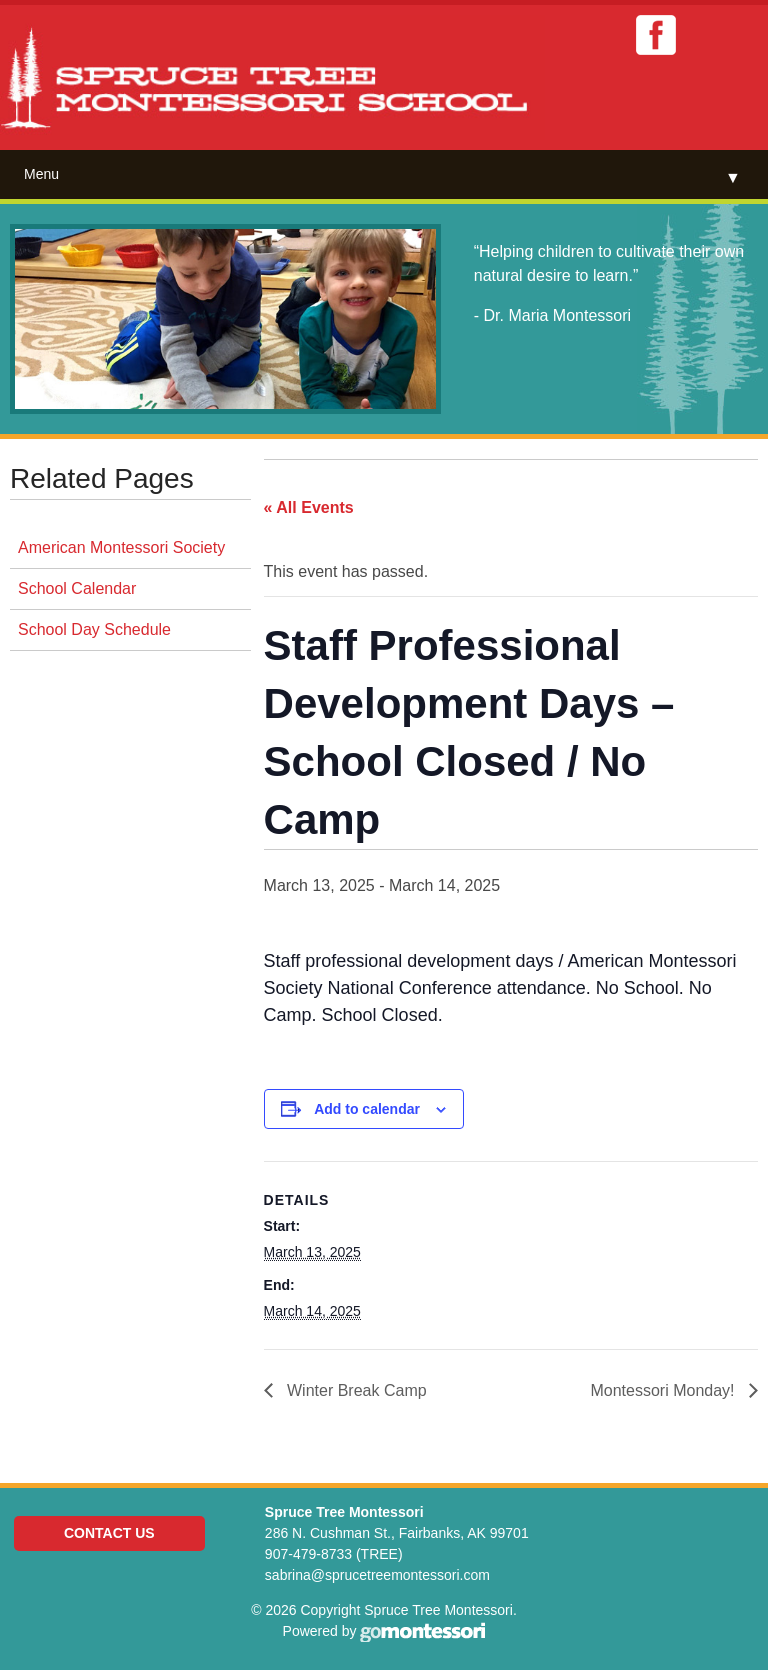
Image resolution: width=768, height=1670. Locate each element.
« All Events (309, 507)
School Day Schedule (94, 629)
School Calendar (77, 588)
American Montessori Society (121, 547)
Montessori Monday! (664, 1390)
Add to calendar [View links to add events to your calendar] (367, 1109)
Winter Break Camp (355, 1390)
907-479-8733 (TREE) (334, 1554)
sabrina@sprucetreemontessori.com (377, 1575)
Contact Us (109, 1533)
